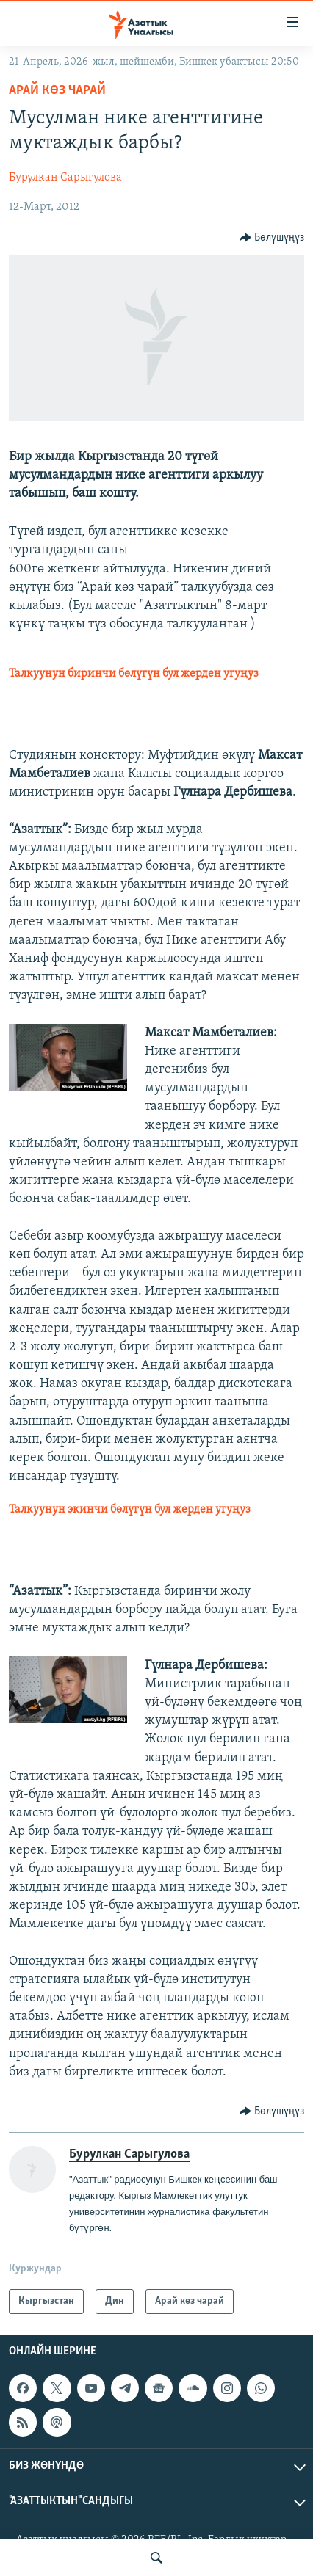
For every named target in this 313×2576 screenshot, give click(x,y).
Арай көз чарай (57, 91)
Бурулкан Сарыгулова (65, 177)
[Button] (272, 238)
